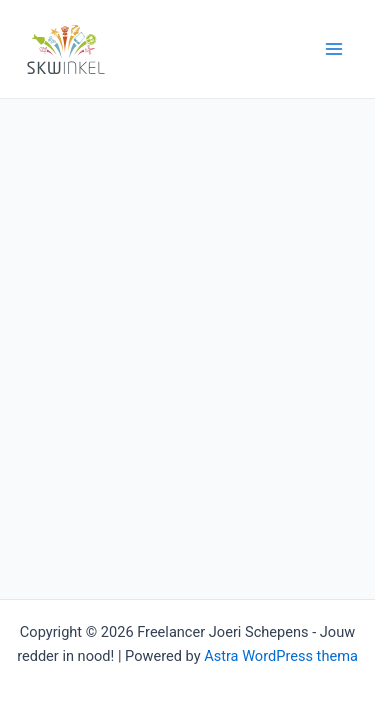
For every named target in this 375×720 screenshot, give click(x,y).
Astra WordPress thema (281, 656)
